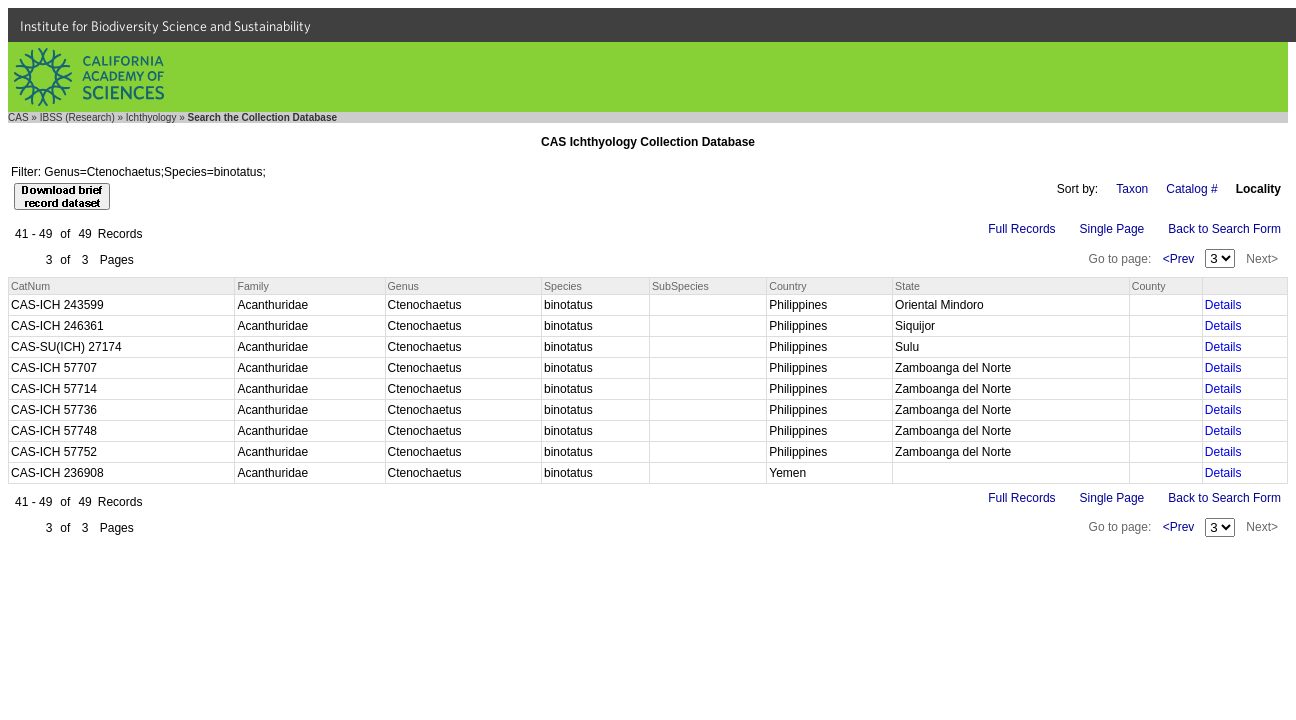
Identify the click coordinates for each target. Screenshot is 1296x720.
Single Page (1112, 229)
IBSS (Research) (77, 117)
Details (1223, 305)
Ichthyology (151, 117)
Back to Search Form (1224, 229)
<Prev (1179, 259)
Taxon (1132, 189)
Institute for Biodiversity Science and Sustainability (165, 26)
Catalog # (1191, 189)
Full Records (1021, 229)
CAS (18, 117)
